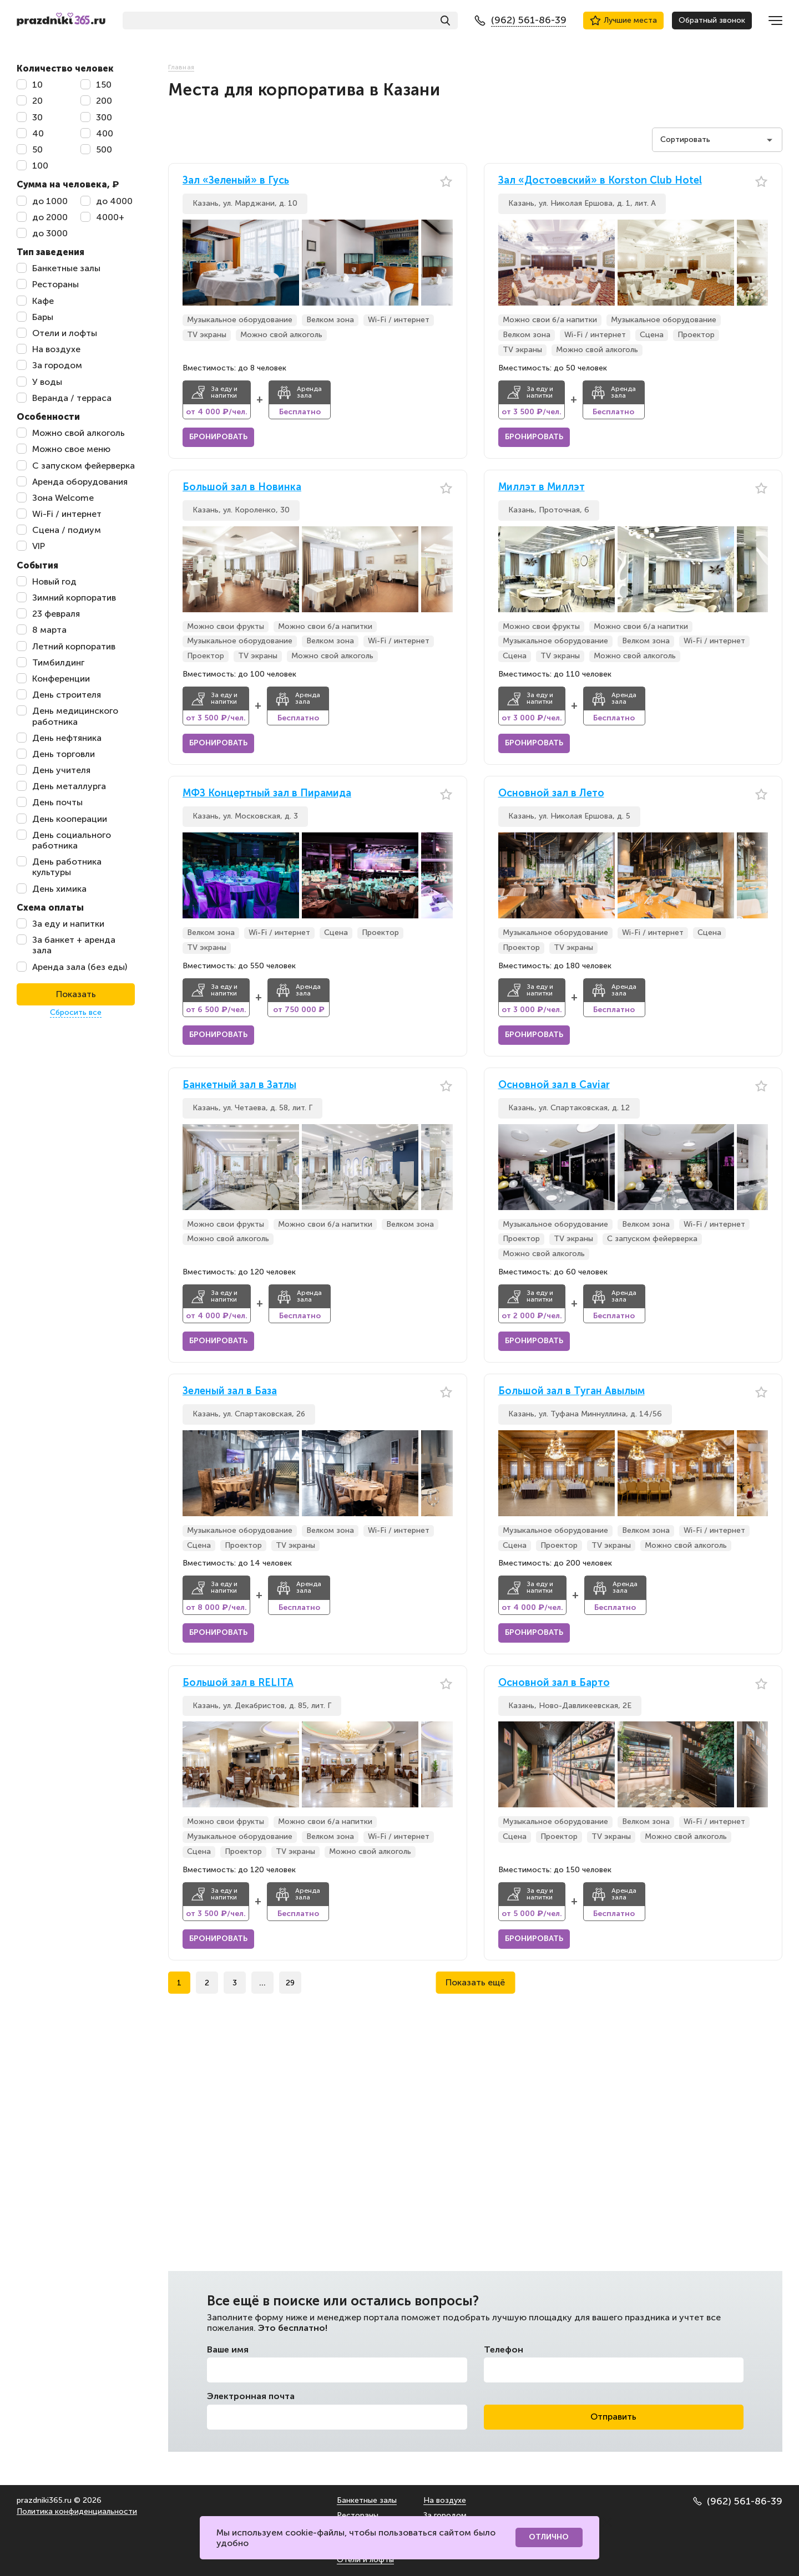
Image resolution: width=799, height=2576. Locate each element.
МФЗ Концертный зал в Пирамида (267, 793)
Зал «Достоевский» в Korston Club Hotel (600, 180)
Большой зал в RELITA (238, 1683)
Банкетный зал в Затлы (239, 1085)
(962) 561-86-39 (737, 2501)
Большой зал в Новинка (242, 487)
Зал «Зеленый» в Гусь (236, 180)
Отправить (613, 2416)
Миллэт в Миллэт (541, 487)
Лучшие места (623, 20)
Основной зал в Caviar (554, 1085)
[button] (444, 263)
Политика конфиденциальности (77, 2511)
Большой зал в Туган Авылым (571, 1391)
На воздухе (444, 2500)
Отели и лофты (365, 2559)
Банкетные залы (367, 2500)
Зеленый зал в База (230, 1391)
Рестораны (357, 2515)
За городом (445, 2515)
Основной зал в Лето (551, 793)
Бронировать (218, 436)
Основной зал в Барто (554, 1683)
